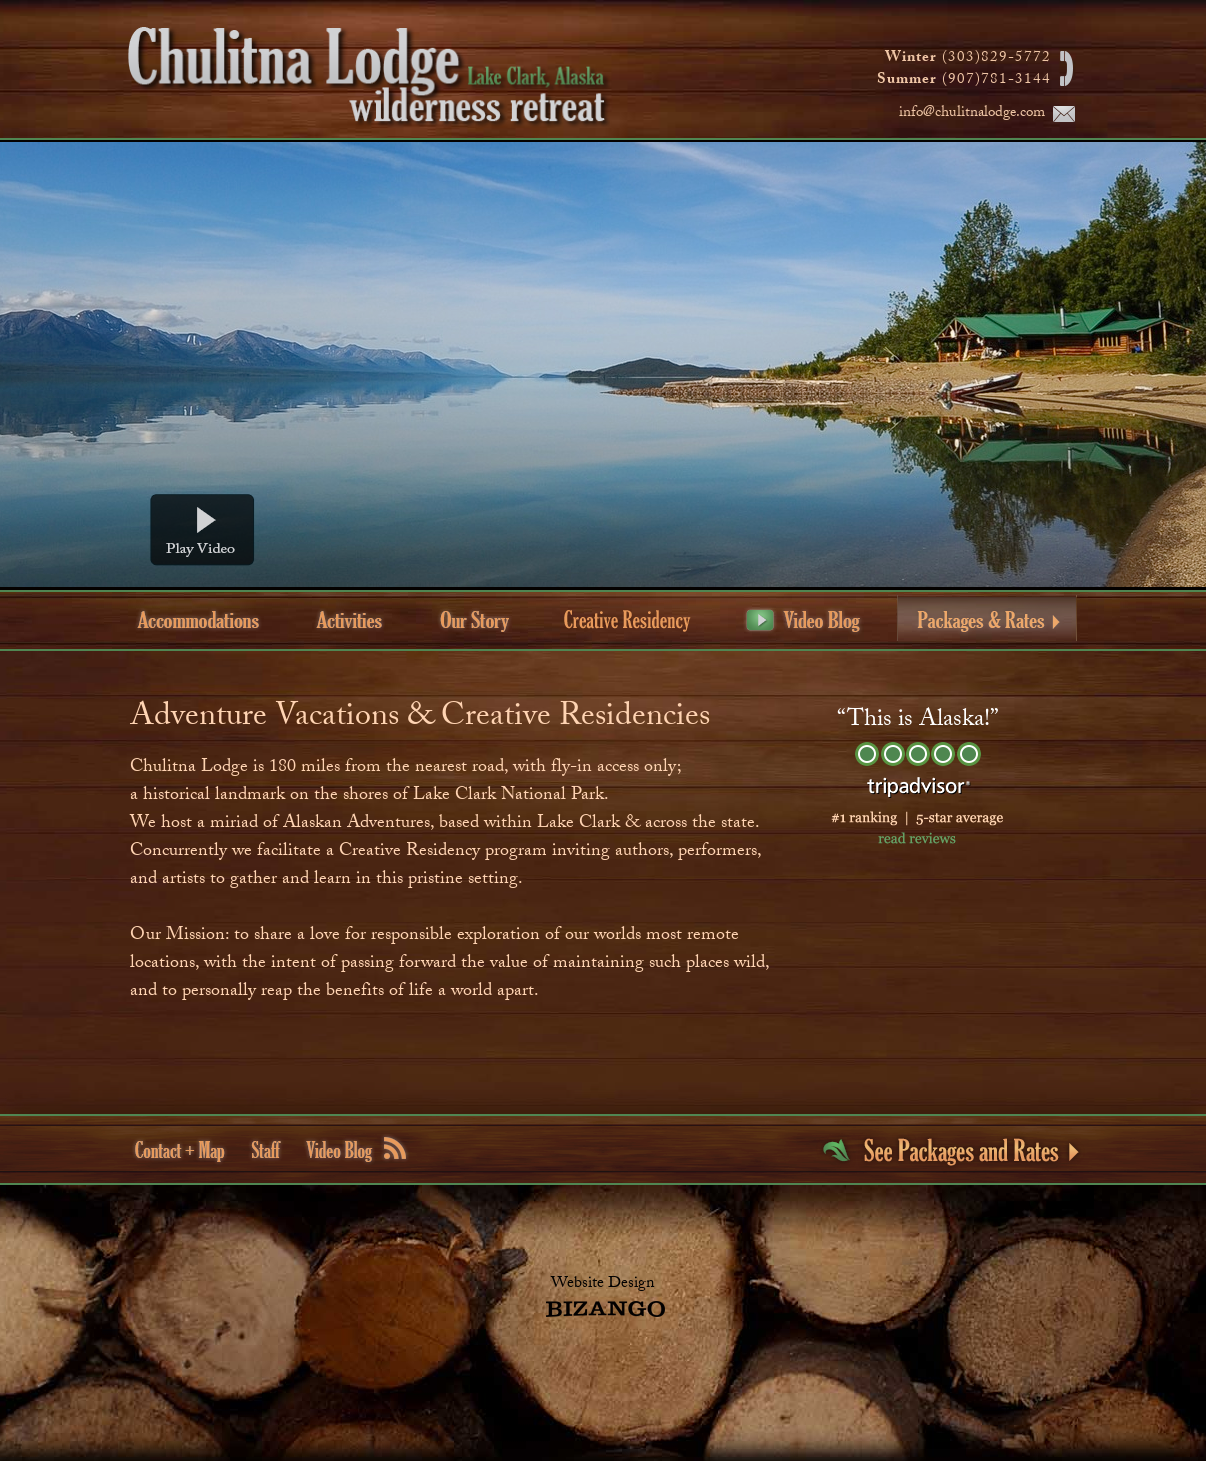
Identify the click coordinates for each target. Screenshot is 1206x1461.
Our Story (474, 619)
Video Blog (803, 621)
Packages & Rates (987, 619)
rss (395, 1148)
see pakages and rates (950, 1152)
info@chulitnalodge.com (972, 114)
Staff (266, 1149)
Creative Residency (626, 621)
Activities (349, 619)
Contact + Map (179, 1151)
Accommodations (198, 619)
